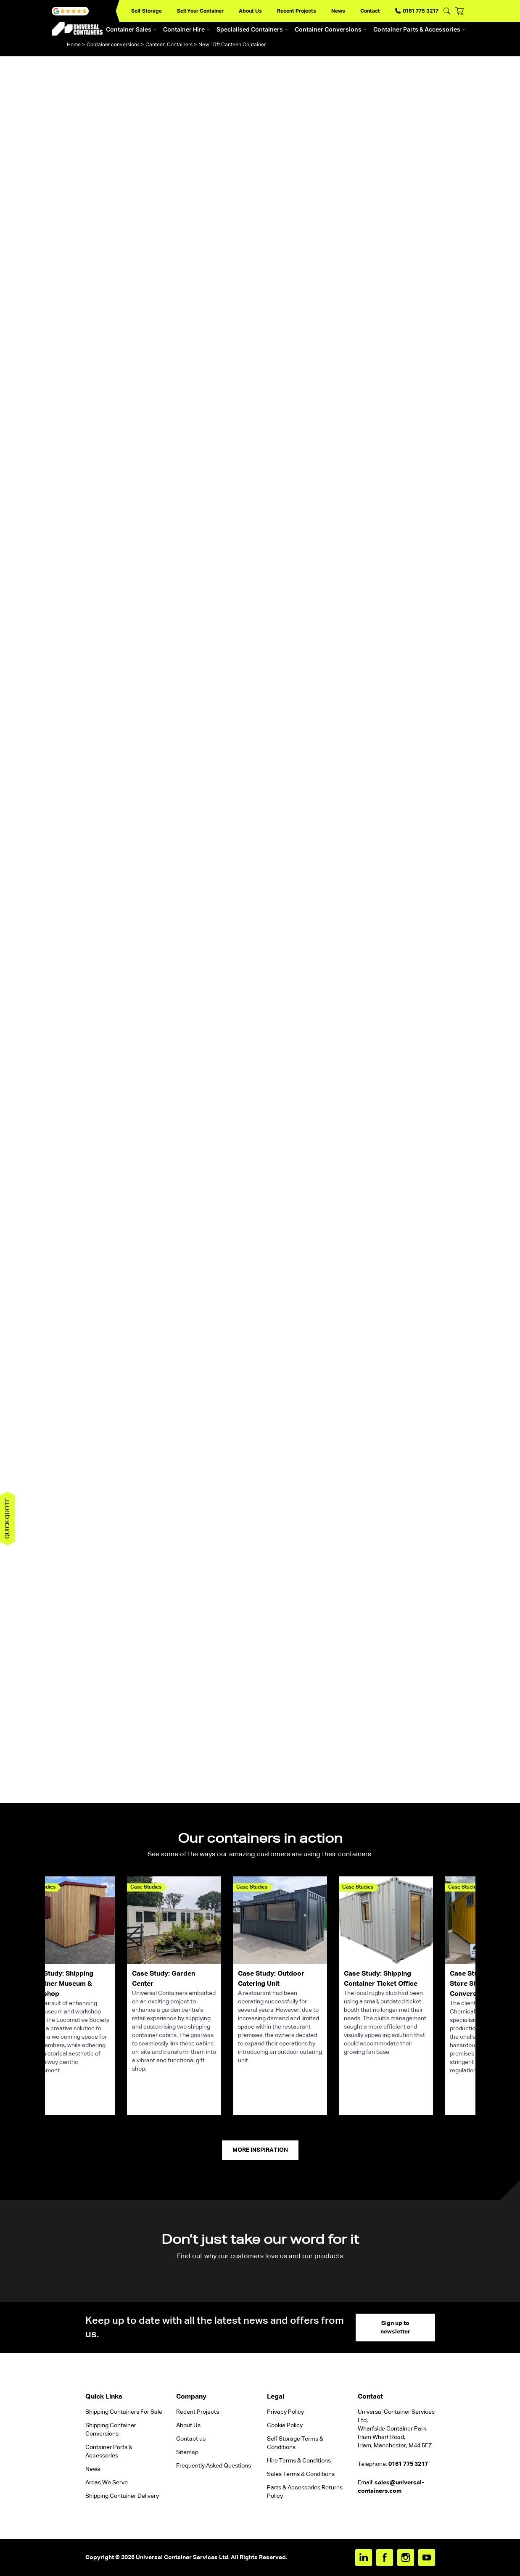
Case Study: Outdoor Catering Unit (271, 1979)
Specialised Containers (252, 29)
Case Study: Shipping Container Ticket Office (380, 1979)
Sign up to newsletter (395, 2327)
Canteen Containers (169, 44)
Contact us (191, 2439)
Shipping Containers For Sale (123, 2412)
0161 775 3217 (416, 11)
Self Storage (146, 11)
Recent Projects (296, 11)
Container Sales (131, 29)
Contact (370, 11)
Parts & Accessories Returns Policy (305, 2492)
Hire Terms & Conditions (299, 2461)
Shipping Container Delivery (122, 2496)
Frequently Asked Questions (213, 2466)
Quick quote (8, 1518)
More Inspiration (260, 2150)
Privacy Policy (285, 2412)
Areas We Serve (106, 2483)
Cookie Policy (285, 2425)
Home (74, 44)
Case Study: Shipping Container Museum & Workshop (59, 1984)
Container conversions (113, 44)
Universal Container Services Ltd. (183, 2557)
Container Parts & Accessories (419, 29)
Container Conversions (331, 29)
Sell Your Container (200, 11)
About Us (250, 11)
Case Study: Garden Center (163, 1979)
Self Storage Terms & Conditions (295, 2443)
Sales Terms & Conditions (301, 2474)
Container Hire (186, 29)
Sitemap (187, 2452)
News (338, 11)
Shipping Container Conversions (110, 2430)
